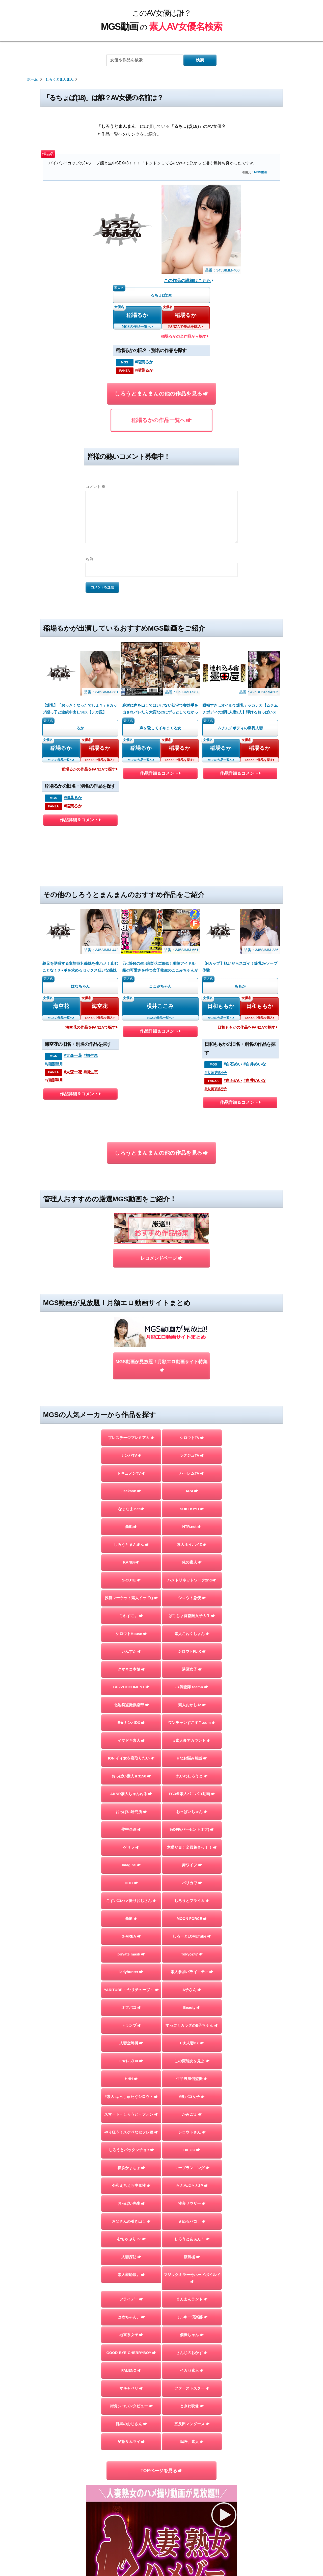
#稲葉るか (144, 362)
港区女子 (192, 1512)
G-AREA (131, 1779)
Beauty (191, 1850)
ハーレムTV (191, 1316)
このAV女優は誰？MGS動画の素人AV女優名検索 (159, 2502)
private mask (131, 1797)
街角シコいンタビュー (131, 2249)
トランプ (131, 1868)
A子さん (191, 1832)
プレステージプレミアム (131, 1280)
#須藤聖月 (54, 966)
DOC (131, 1726)
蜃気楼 (192, 2099)
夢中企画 (131, 1672)
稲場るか (137, 315)
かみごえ (192, 1957)
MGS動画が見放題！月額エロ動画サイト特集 (162, 1208)
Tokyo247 (192, 1797)
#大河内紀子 (215, 975)
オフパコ (131, 1850)
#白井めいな (255, 966)
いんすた (131, 1494)
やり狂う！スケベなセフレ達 (131, 1975)
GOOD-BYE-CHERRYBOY (131, 2195)
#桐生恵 (91, 958)
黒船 (131, 1369)
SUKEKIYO (192, 1352)
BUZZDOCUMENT (131, 1530)
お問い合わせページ (162, 2515)
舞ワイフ (192, 1708)
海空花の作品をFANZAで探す (91, 929)
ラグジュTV (191, 1298)
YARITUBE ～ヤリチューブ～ (131, 1832)
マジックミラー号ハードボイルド (192, 2120)
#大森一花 (73, 958)
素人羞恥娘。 (131, 2117)
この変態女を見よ (191, 1904)
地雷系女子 (131, 2177)
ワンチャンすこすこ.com (192, 1565)
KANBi (131, 1405)
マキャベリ (131, 2231)
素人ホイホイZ (192, 1387)
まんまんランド (191, 2142)
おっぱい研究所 (131, 1654)
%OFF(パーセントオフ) (192, 1672)
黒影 (131, 1761)
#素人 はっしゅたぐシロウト (131, 1939)
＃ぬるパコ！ (192, 2064)
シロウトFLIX (192, 1494)
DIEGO (191, 1993)
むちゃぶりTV (131, 2082)
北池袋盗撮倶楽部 (131, 1547)
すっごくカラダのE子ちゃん (192, 1868)
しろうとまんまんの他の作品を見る (161, 394)
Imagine (131, 1708)
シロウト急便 (192, 1441)
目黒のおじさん (131, 2267)
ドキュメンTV (131, 1316)
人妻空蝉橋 (131, 1886)
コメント (95, 486)
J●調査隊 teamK (191, 1530)
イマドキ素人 (131, 1583)
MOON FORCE (192, 1761)
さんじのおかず (191, 2195)
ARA (191, 1334)
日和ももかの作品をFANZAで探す (248, 929)
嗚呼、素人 (192, 2284)
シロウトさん (192, 1975)
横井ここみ (160, 908)
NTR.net (191, 1369)
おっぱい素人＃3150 (131, 1619)
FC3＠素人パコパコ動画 (192, 1636)
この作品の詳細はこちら (188, 280)
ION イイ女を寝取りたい (131, 1601)
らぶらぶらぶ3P (192, 2028)
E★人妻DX (192, 1886)
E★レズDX (131, 1904)
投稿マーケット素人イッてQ (131, 1441)
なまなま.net (131, 1352)
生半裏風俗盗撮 (191, 1921)
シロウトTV (192, 1280)
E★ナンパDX (131, 1565)
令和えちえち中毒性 (131, 2028)
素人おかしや (192, 1547)
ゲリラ (131, 1690)
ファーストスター (191, 2231)
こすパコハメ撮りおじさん (131, 1743)
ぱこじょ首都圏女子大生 (192, 1458)
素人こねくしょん (191, 1476)
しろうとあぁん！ (191, 2082)
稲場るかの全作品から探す (185, 336)
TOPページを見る (161, 2313)
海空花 (61, 908)
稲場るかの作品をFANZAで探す (90, 716)
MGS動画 (260, 172)
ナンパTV (131, 1298)
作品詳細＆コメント (80, 768)
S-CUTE (131, 1423)
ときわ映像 (192, 2249)
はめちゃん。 (131, 2160)
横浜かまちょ (131, 2011)
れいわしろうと (191, 1619)
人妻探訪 (131, 2099)
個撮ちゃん (192, 2177)
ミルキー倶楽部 (191, 2160)
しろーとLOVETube (192, 1779)
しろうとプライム (191, 1743)
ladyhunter (131, 1815)
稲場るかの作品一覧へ (161, 420)
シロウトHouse (131, 1476)
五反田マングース (191, 2267)
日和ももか (220, 908)
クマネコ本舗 (131, 1512)
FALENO (131, 2213)
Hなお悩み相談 (192, 1601)
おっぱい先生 (131, 2046)
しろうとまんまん (131, 1387)
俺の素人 (192, 1405)
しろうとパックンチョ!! (131, 1993)
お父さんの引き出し (131, 2064)
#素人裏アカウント (191, 1583)
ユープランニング (191, 2011)
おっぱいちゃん (191, 1654)
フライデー (131, 2142)
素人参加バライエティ (192, 1815)
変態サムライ (131, 2284)
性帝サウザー (192, 2046)
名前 (89, 559)
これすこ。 (131, 1458)
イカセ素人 (192, 2213)
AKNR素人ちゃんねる (131, 1636)
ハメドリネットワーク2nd (191, 1423)
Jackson (131, 1334)
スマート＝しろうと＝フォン (131, 1957)
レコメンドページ (161, 1130)
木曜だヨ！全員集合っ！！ (192, 1690)
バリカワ (192, 1726)
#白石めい (233, 966)
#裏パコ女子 (192, 1939)
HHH (131, 1921)
